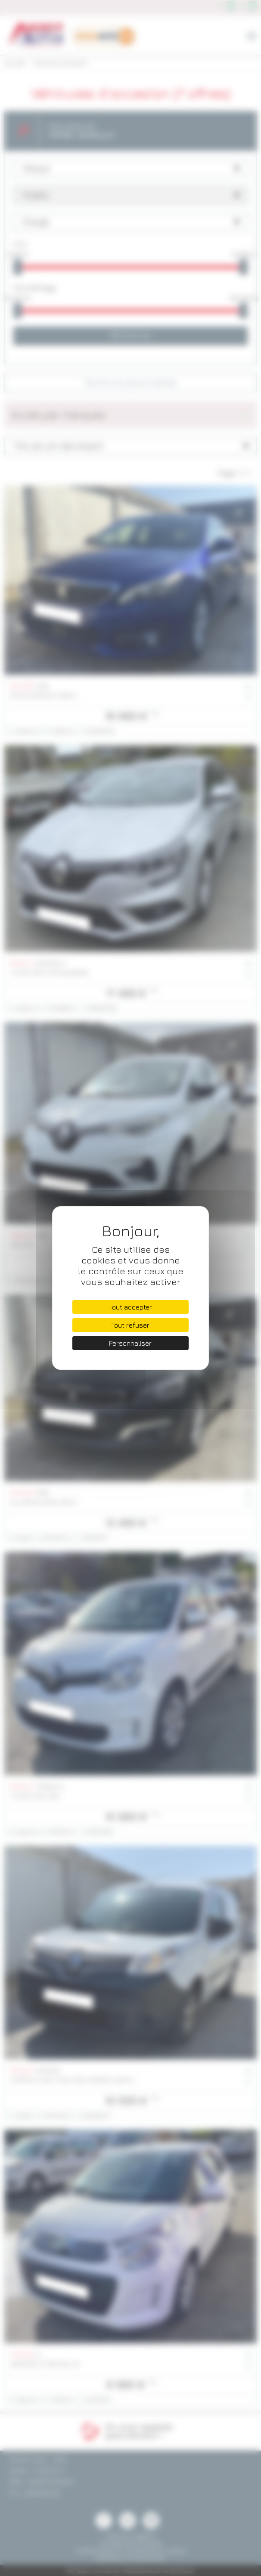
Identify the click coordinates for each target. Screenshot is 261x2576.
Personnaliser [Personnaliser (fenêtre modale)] (130, 1343)
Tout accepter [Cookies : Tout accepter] (130, 1307)
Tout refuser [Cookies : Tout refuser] (130, 1325)
